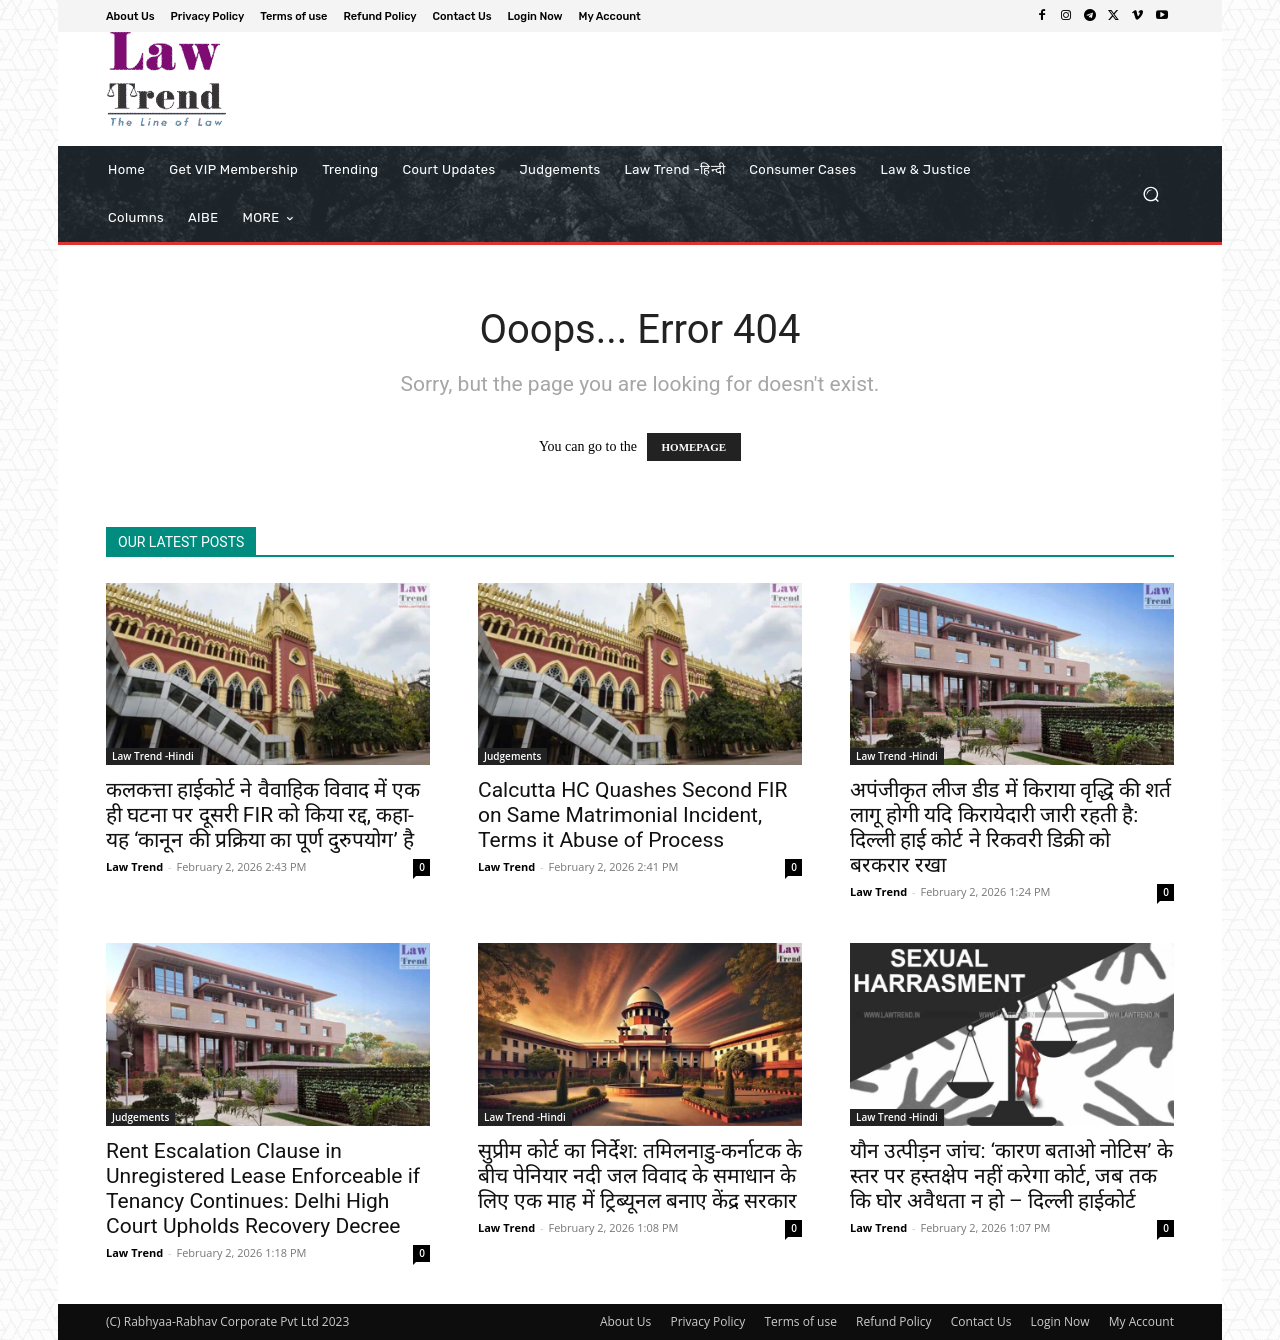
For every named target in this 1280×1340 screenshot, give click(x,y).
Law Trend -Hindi (153, 756)
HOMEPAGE (694, 447)
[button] (1150, 194)
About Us (625, 1321)
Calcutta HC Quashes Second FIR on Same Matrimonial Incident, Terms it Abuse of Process (633, 815)
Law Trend (134, 866)
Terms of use (800, 1321)
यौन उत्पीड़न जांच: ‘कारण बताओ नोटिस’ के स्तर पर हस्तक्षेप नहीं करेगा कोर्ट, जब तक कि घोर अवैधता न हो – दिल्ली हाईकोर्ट (1011, 1176)
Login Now (1060, 1321)
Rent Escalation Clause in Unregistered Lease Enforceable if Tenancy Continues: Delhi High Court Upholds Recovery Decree (263, 1188)
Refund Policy (894, 1321)
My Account (1141, 1321)
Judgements (512, 756)
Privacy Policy (707, 1321)
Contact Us (981, 1321)
